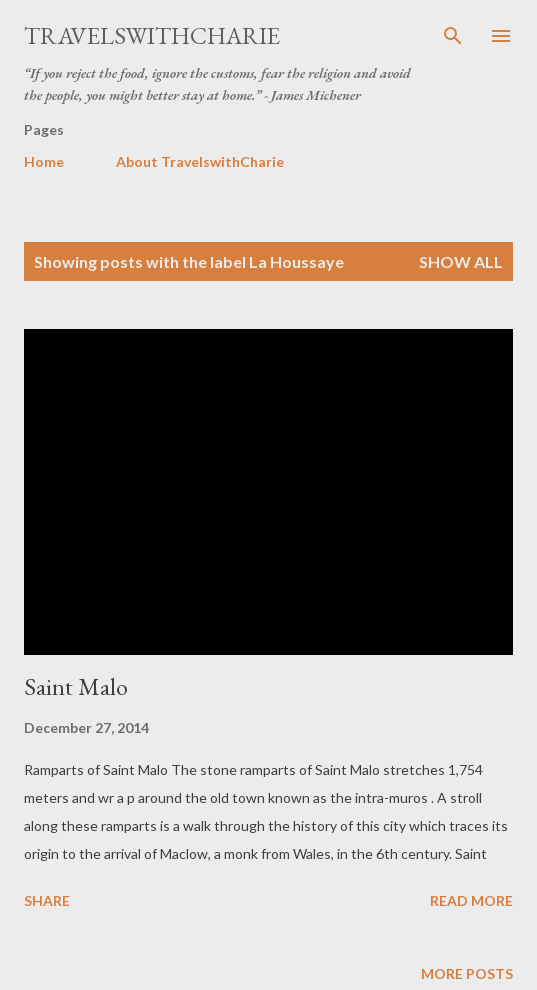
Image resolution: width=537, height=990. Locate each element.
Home (44, 161)
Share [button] (47, 900)
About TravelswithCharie (200, 161)
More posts (467, 973)
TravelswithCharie (152, 35)
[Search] (453, 36)
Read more (471, 900)
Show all (461, 261)
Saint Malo (76, 686)
